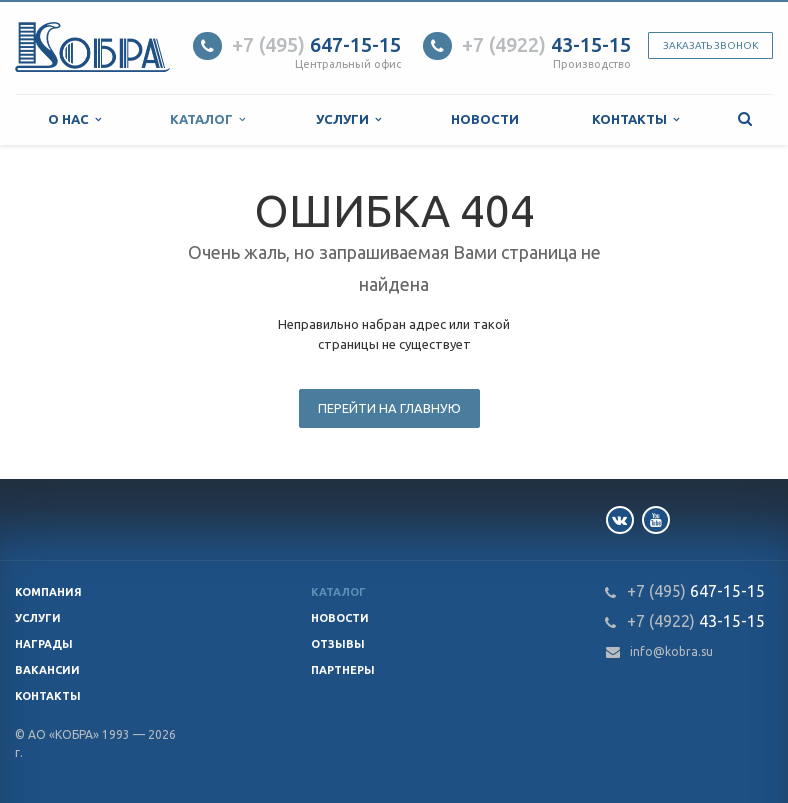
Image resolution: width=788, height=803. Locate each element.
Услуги (348, 119)
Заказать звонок (710, 45)
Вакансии (47, 670)
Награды (44, 644)
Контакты (635, 119)
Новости (485, 119)
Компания (48, 592)
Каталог (207, 119)
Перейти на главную (389, 408)
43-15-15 (546, 44)
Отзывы (338, 644)
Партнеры (343, 670)
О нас (74, 119)
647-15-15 (316, 44)
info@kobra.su (671, 651)
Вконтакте (619, 520)
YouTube (656, 520)
